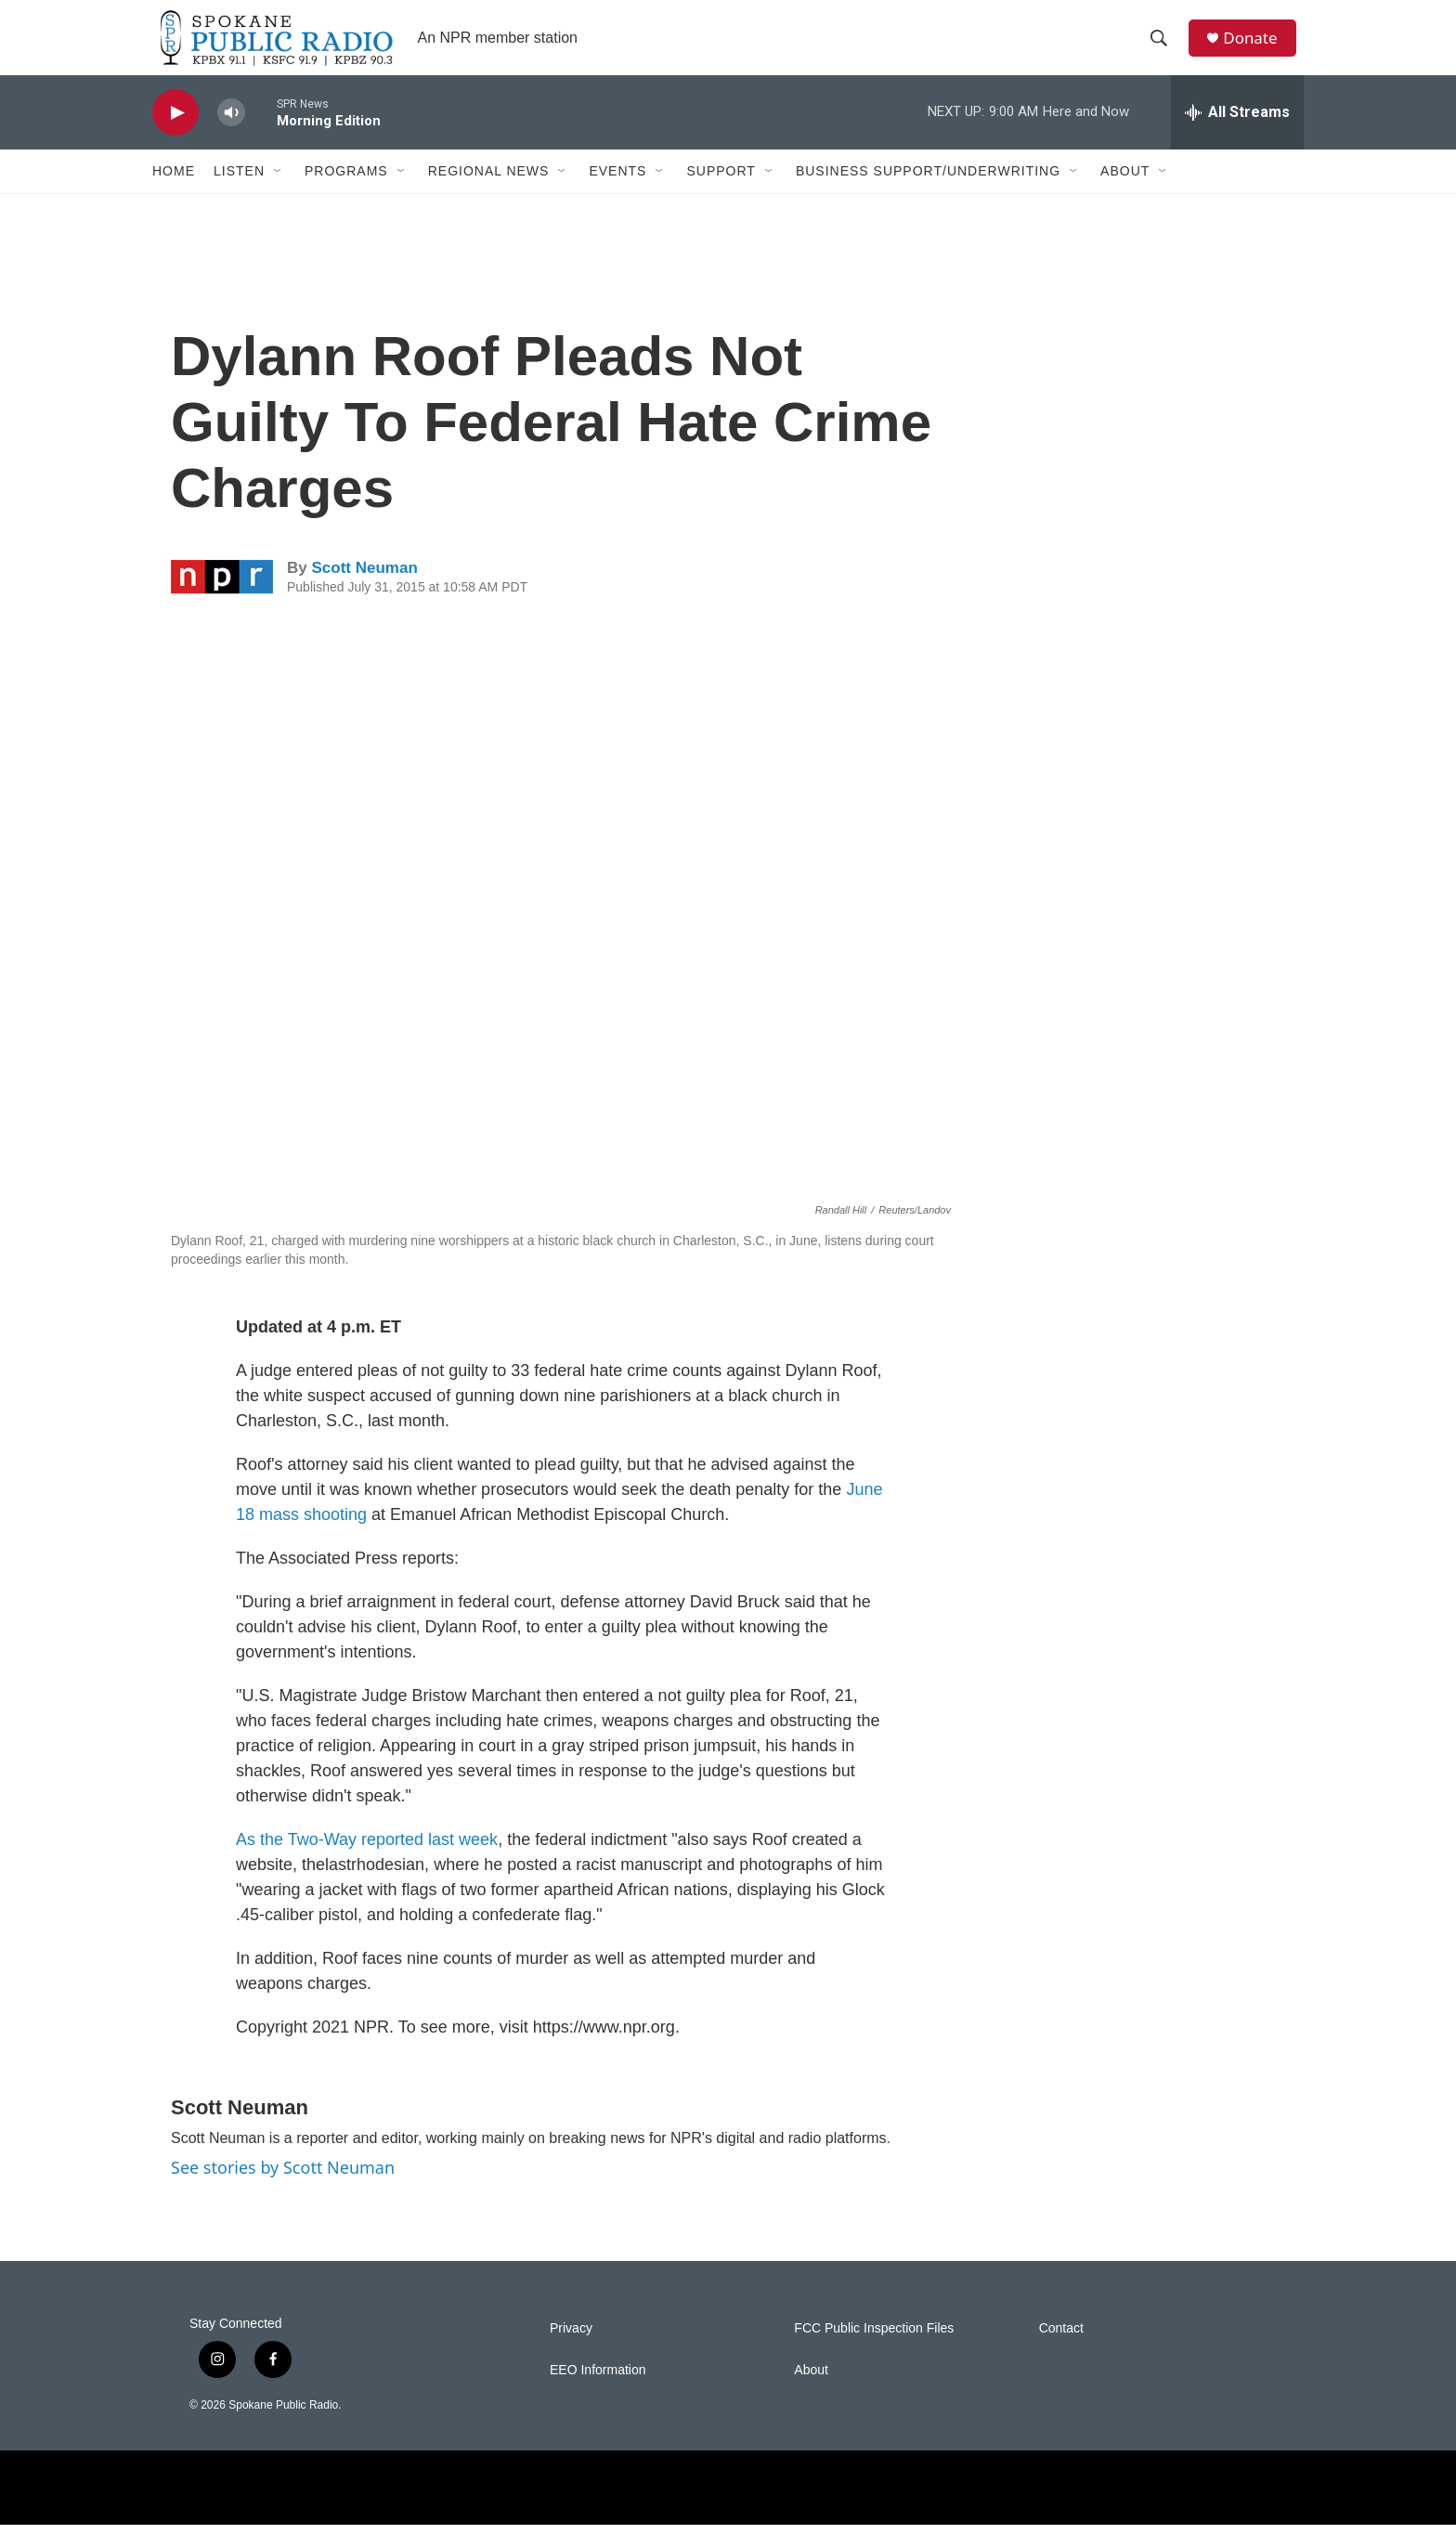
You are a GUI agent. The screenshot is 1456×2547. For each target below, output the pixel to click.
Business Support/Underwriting (928, 193)
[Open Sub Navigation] (278, 193)
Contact (1061, 2351)
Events (617, 193)
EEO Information (598, 2392)
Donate (1256, 48)
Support (720, 193)
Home (173, 193)
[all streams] (1237, 134)
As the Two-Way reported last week (367, 1861)
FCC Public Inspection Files (874, 2351)
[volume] (231, 135)
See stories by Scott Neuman (283, 2189)
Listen (239, 193)
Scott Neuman (364, 590)
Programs (346, 193)
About (1125, 193)
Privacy (571, 2351)
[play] (175, 135)
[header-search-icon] (1163, 49)
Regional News (489, 193)
